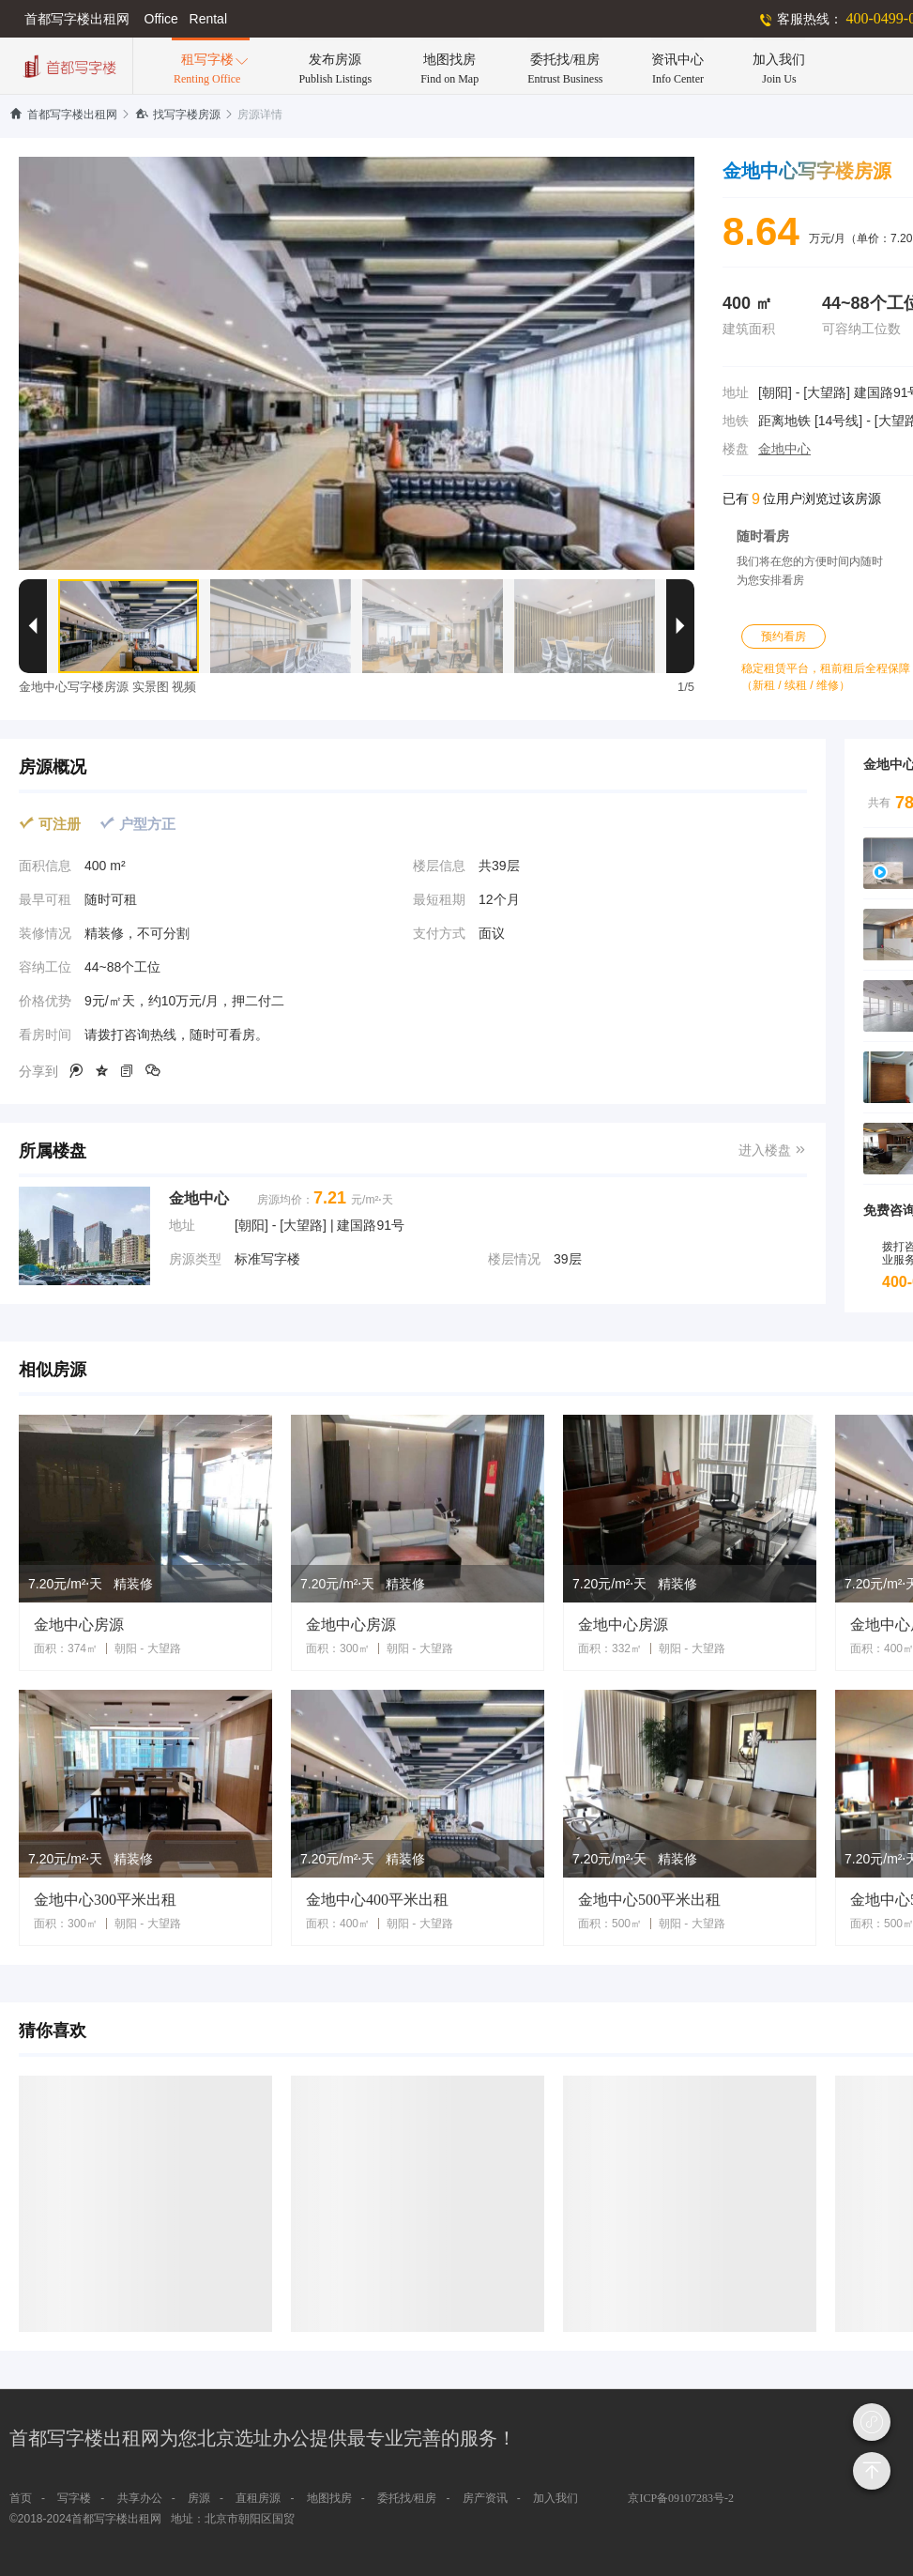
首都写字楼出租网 (63, 114)
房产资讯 (485, 2498)
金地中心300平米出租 (105, 1900)
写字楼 (74, 2498)
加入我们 (555, 2498)
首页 (20, 2498)
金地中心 (784, 449)
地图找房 (329, 2498)
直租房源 (258, 2498)
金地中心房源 (79, 1625)
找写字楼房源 (178, 114)
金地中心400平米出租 (377, 1900)
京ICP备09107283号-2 (681, 2498)
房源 (199, 2498)
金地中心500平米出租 (649, 1900)
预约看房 (783, 636)
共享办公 (139, 2498)
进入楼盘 (772, 1150)
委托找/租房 (406, 2498)
